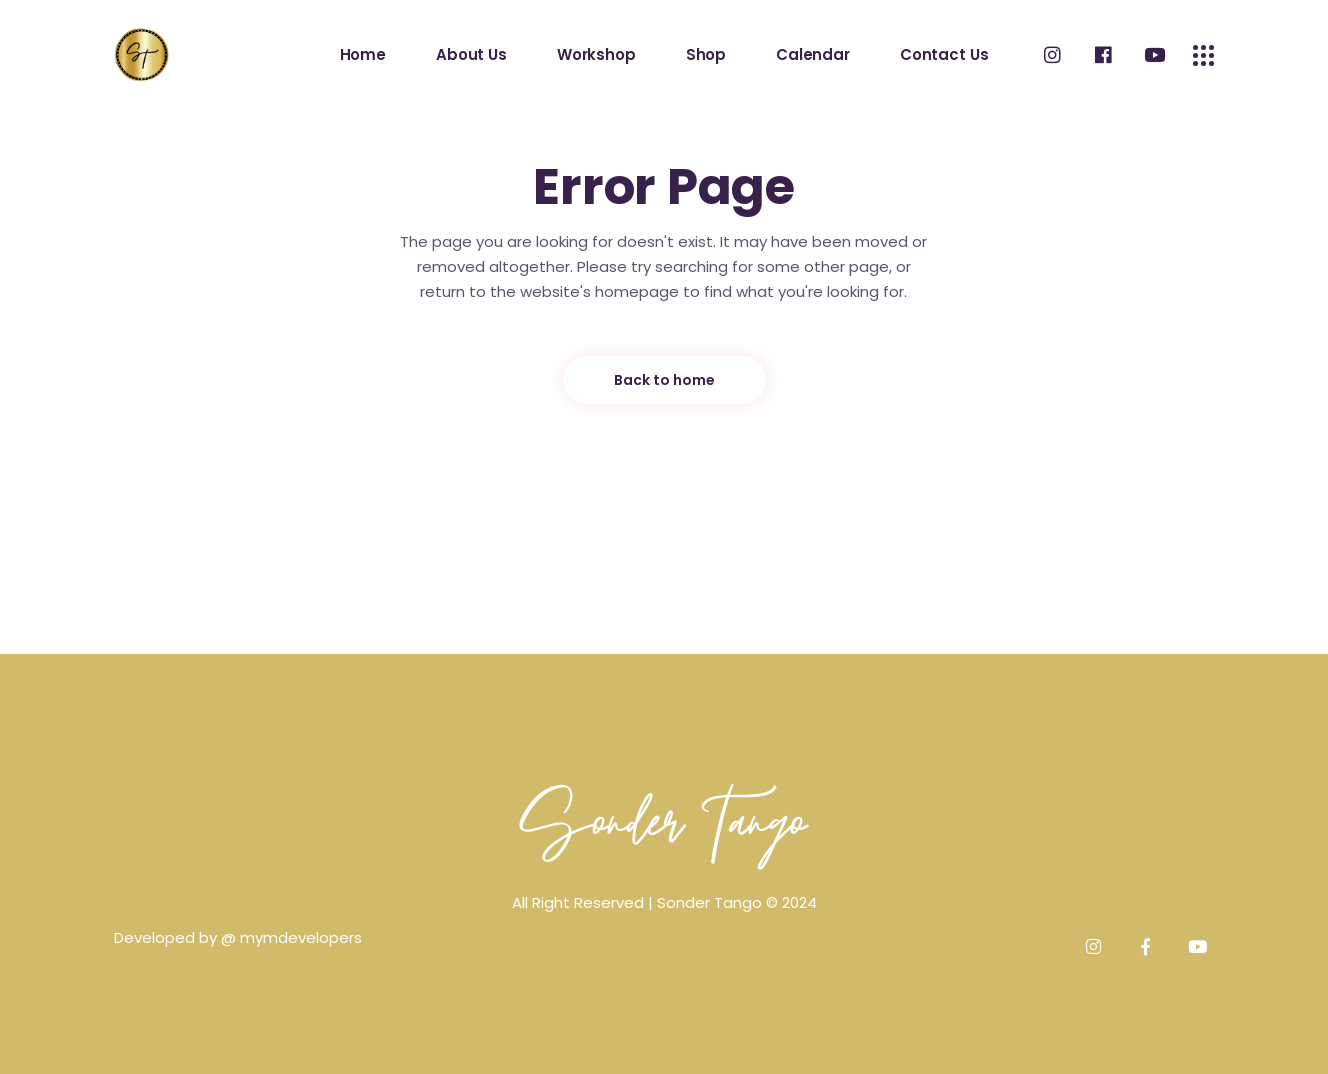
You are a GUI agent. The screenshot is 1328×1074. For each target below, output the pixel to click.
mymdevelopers (301, 937)
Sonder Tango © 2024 (737, 902)
